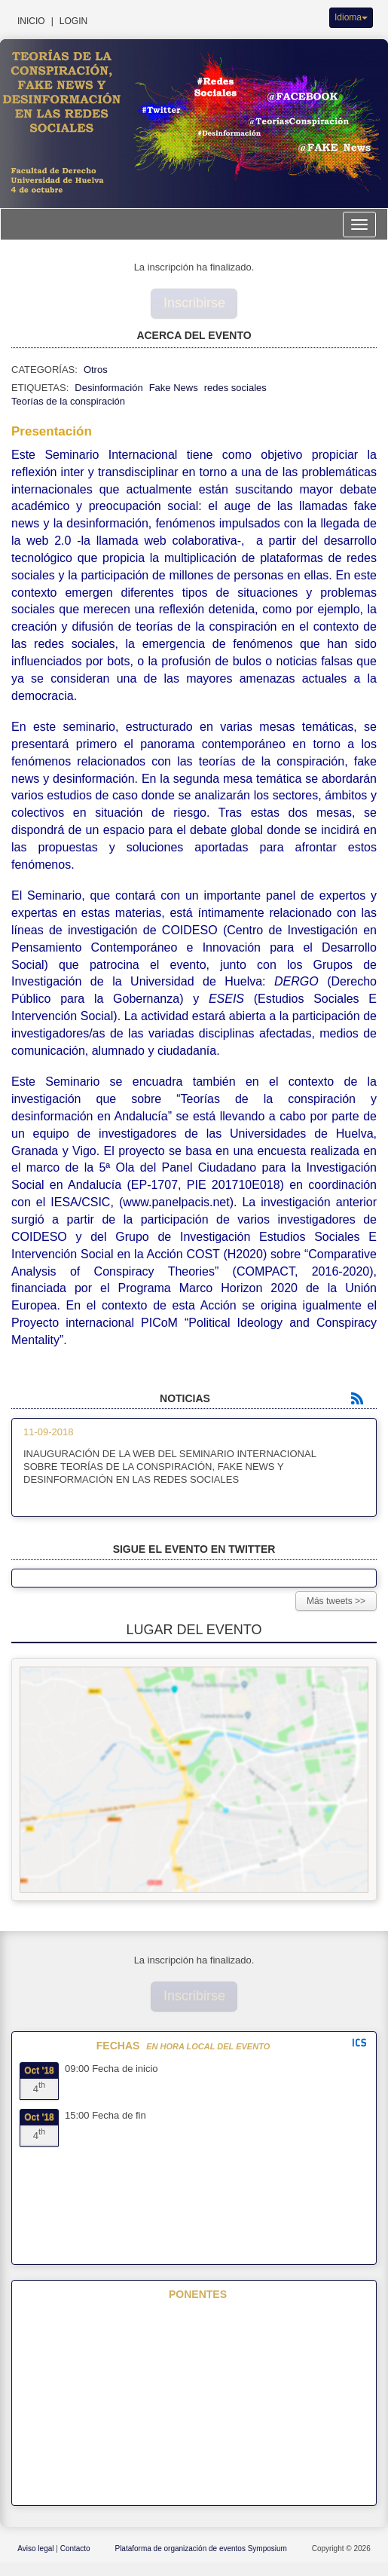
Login (73, 21)
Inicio (31, 21)
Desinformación (108, 387)
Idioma (351, 17)
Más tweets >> (336, 1601)
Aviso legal (36, 2548)
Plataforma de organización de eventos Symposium (202, 2548)
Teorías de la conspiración (68, 401)
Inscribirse (194, 302)
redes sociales (235, 387)
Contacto (76, 2548)
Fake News (173, 387)
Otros (96, 369)
